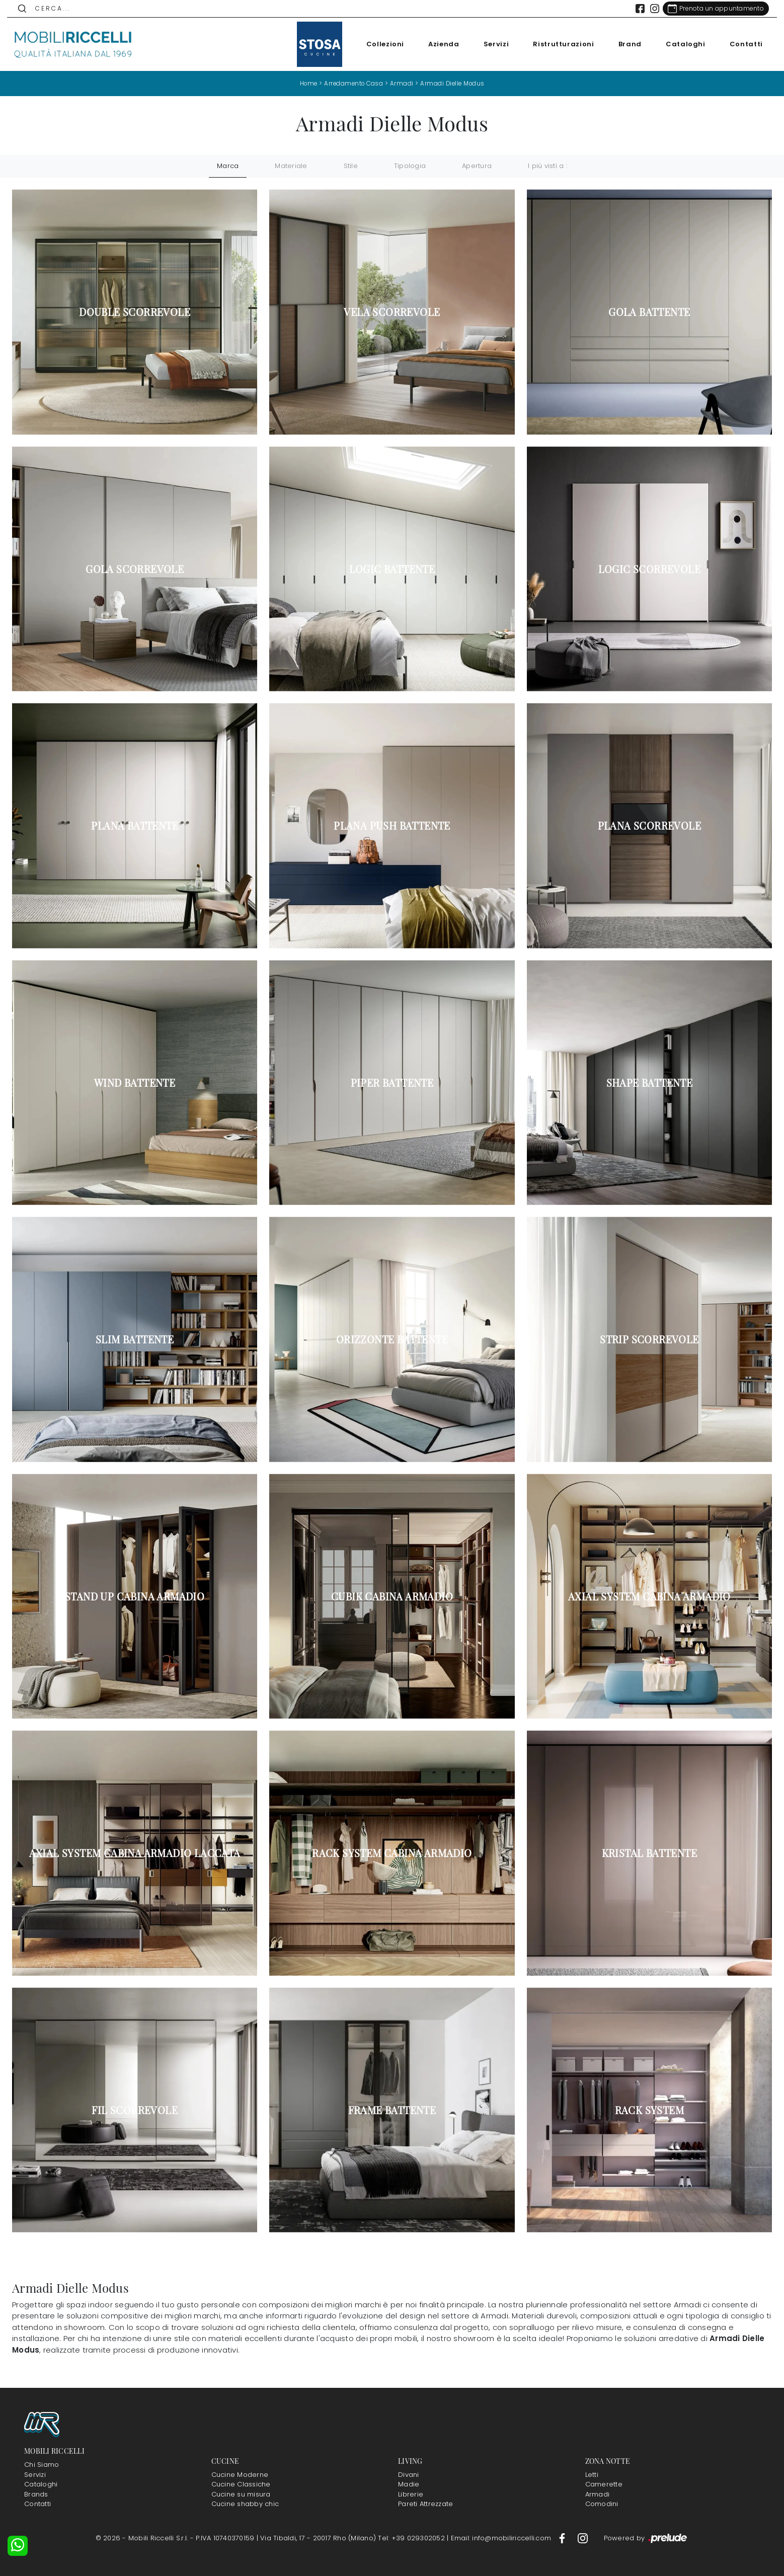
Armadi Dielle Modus (454, 83)
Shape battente (649, 1082)
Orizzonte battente (392, 1339)
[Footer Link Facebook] (563, 2537)
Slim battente (135, 1339)
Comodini (601, 2504)
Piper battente (392, 1082)
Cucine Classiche (241, 2484)
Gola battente (649, 311)
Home (306, 83)
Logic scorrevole (649, 568)
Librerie (410, 2494)
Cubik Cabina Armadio (392, 1595)
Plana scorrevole (649, 825)
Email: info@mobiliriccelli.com (502, 2537)
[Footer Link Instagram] (583, 2537)
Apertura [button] (477, 166)
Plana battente (134, 825)
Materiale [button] (291, 166)
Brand (625, 44)
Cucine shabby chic (245, 2504)
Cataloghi (680, 44)
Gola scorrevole (135, 568)
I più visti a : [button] (547, 166)
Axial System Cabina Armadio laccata (135, 1853)
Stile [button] (351, 166)
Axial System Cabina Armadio (649, 1595)
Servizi (491, 44)
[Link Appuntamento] (711, 9)
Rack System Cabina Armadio (392, 1853)
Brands (36, 2494)
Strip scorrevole (649, 1339)
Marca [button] (228, 166)
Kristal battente (649, 1853)
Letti (591, 2474)
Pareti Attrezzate (425, 2504)
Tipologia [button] (410, 166)
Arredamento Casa (353, 83)
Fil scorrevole (135, 2109)
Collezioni (380, 44)
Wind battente (134, 1082)
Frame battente (392, 2109)
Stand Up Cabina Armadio (134, 1595)
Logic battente (392, 568)
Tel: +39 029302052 (412, 2537)
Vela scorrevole (392, 311)
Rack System (649, 2109)
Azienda (438, 44)
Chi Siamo (41, 2464)
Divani (408, 2474)
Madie (408, 2484)
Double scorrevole (134, 311)
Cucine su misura (241, 2494)
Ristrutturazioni (558, 44)
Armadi (402, 83)
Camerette (603, 2484)
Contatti (741, 44)
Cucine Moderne (240, 2474)
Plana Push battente (392, 825)
